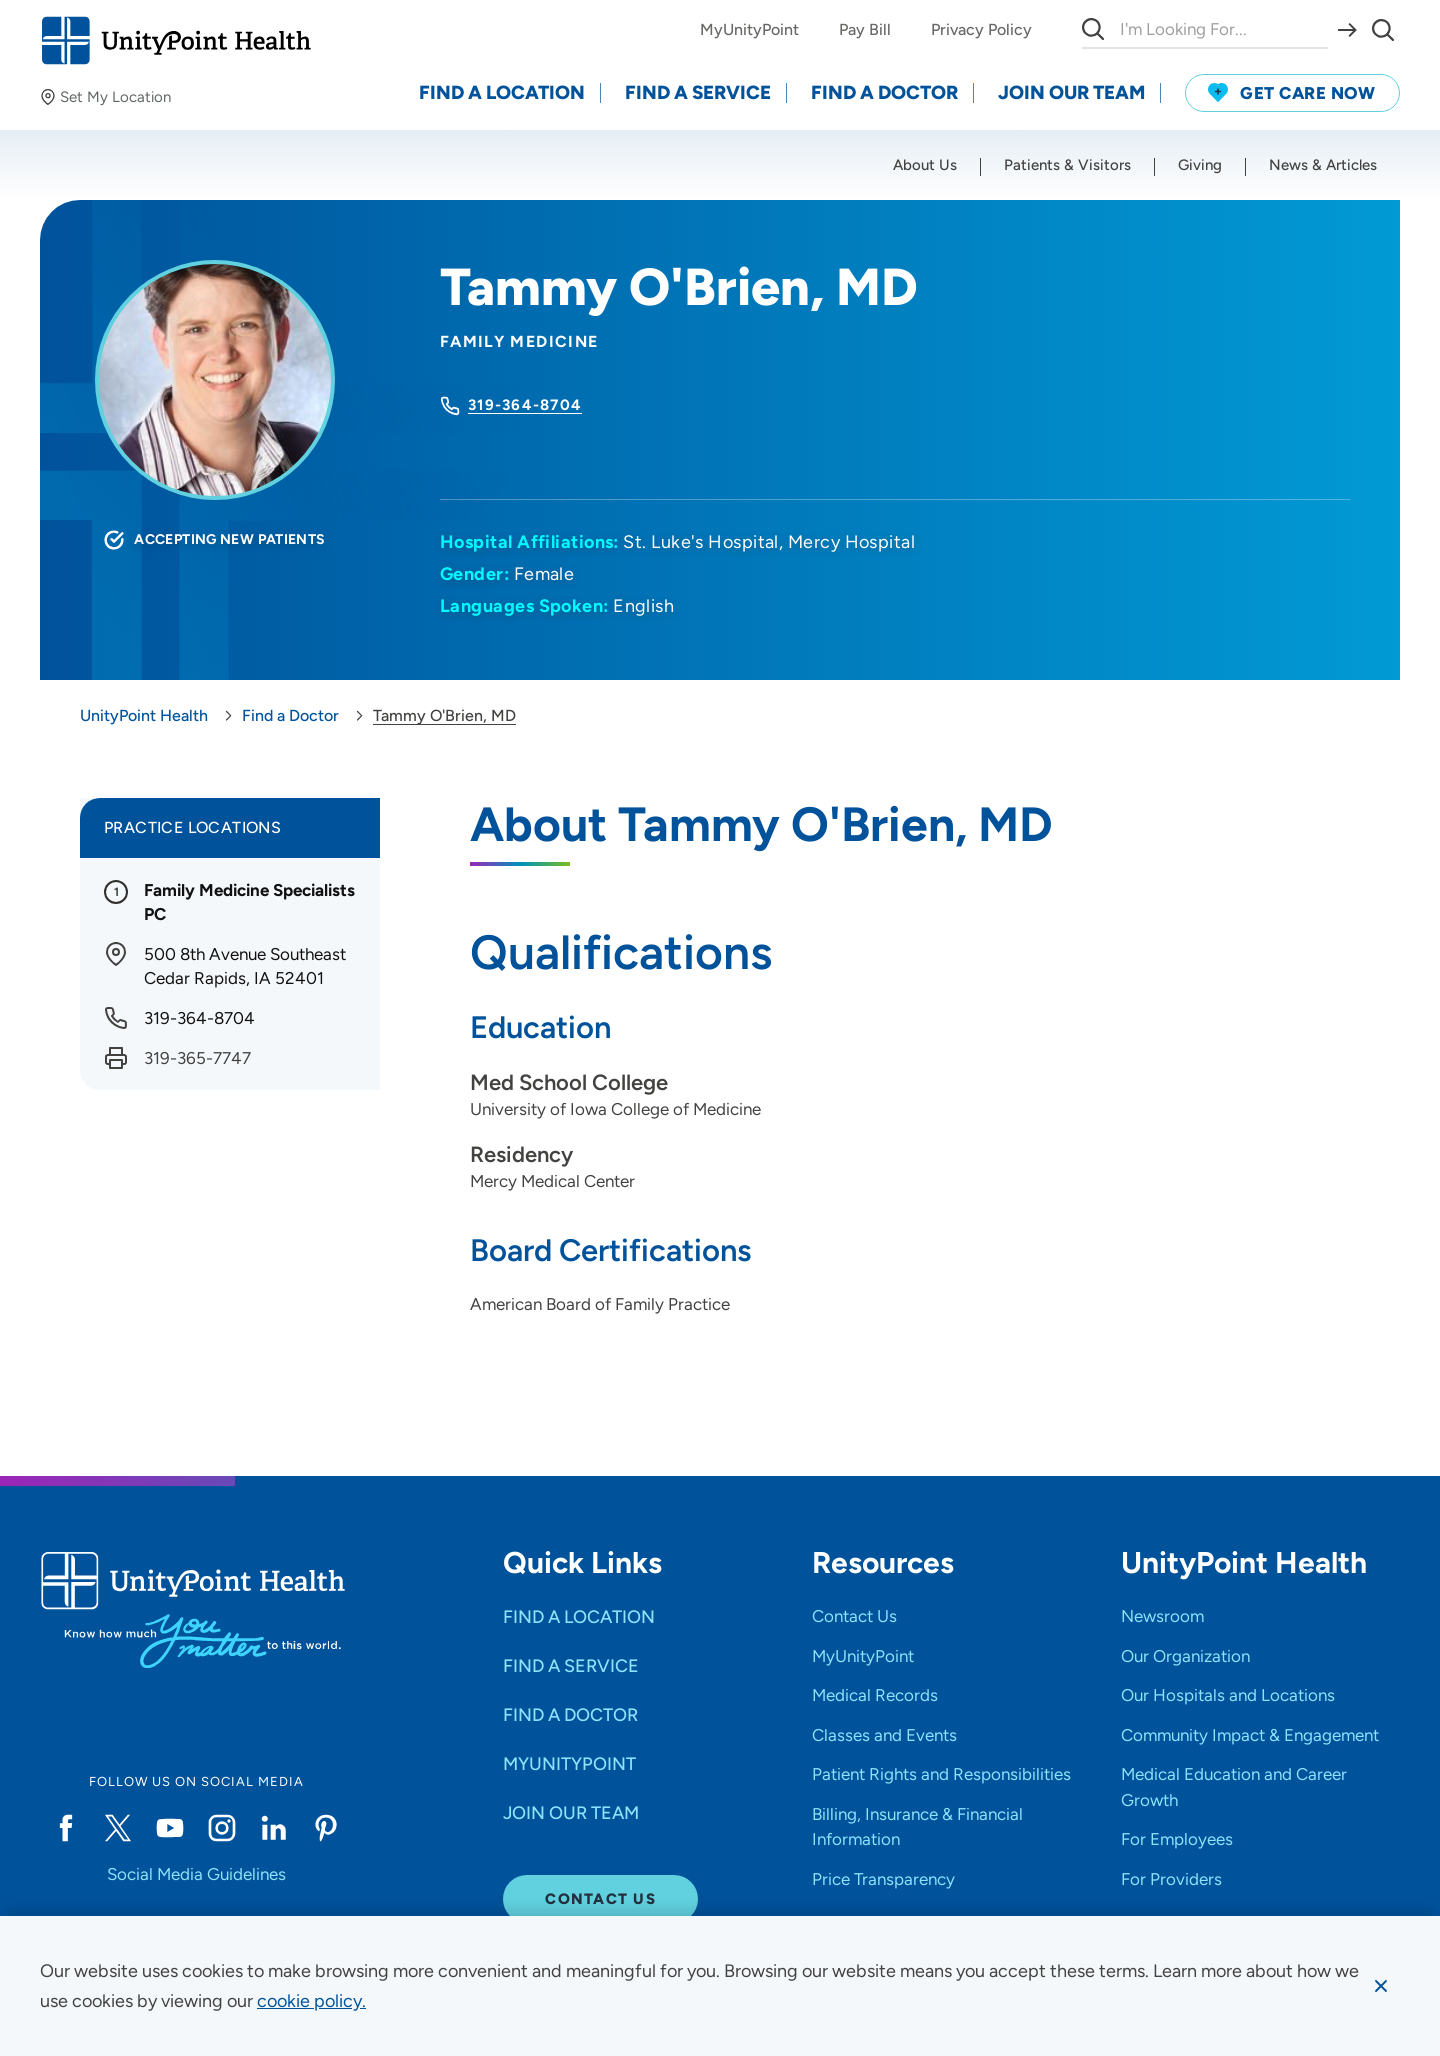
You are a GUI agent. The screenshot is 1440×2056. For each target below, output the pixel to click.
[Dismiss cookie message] (1381, 1986)
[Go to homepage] (175, 40)
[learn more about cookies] (311, 2001)
